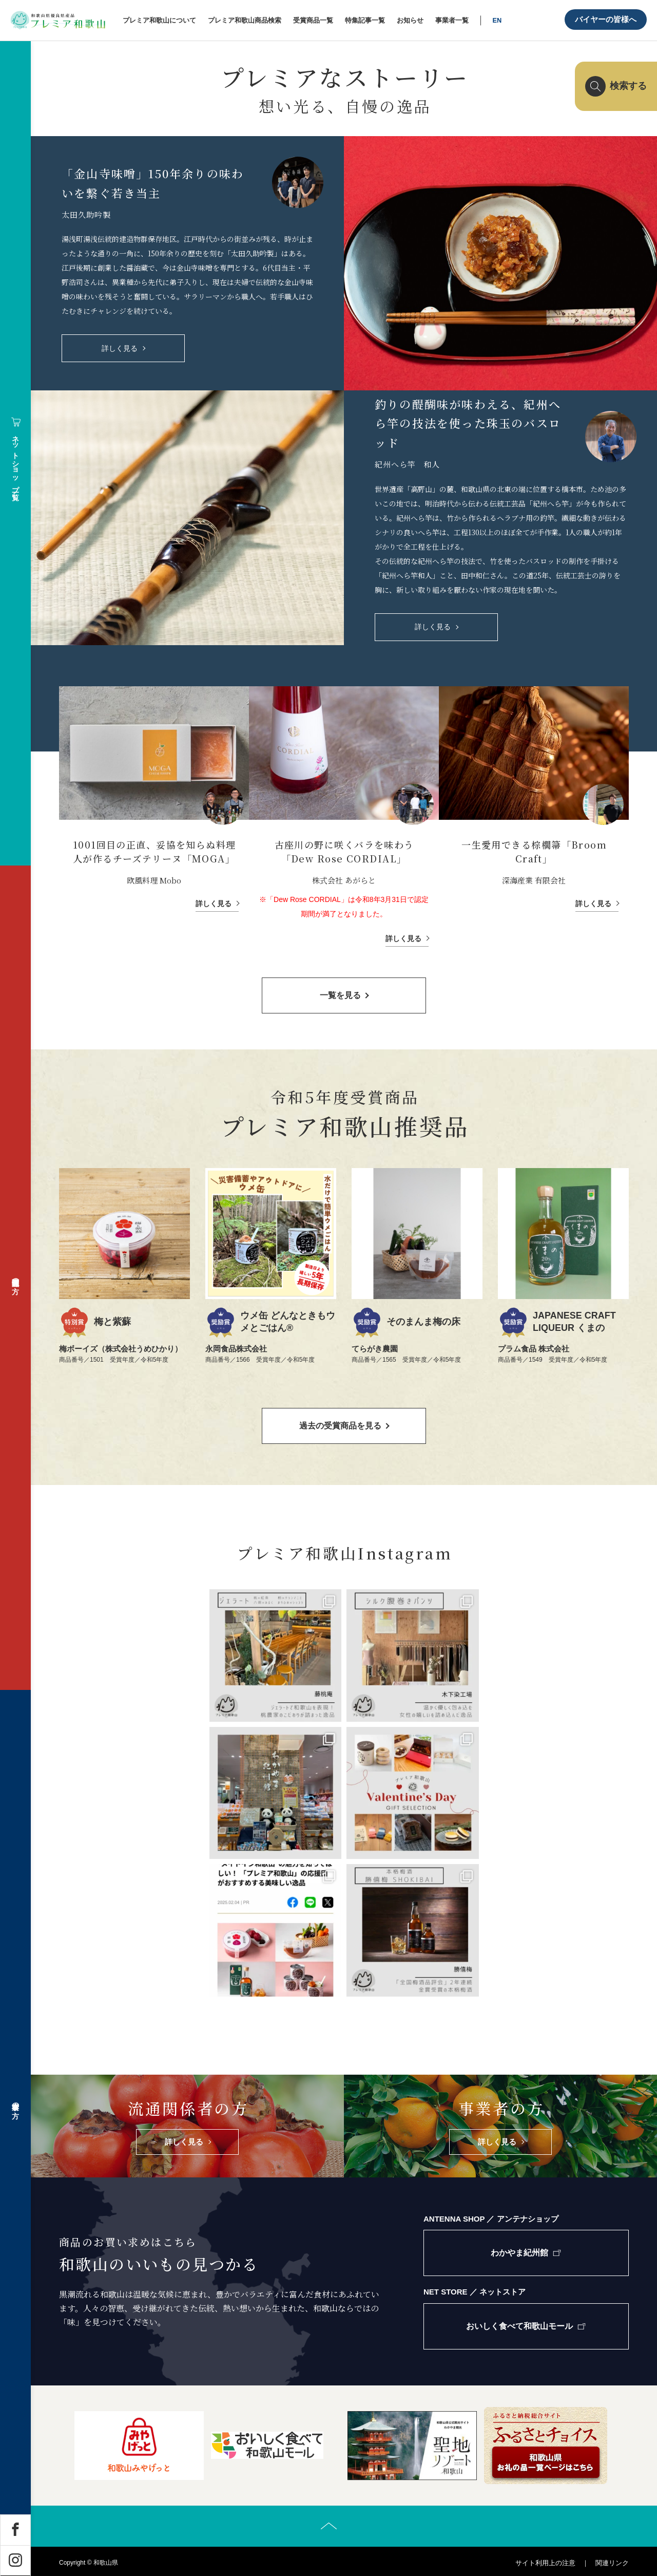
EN (496, 20)
